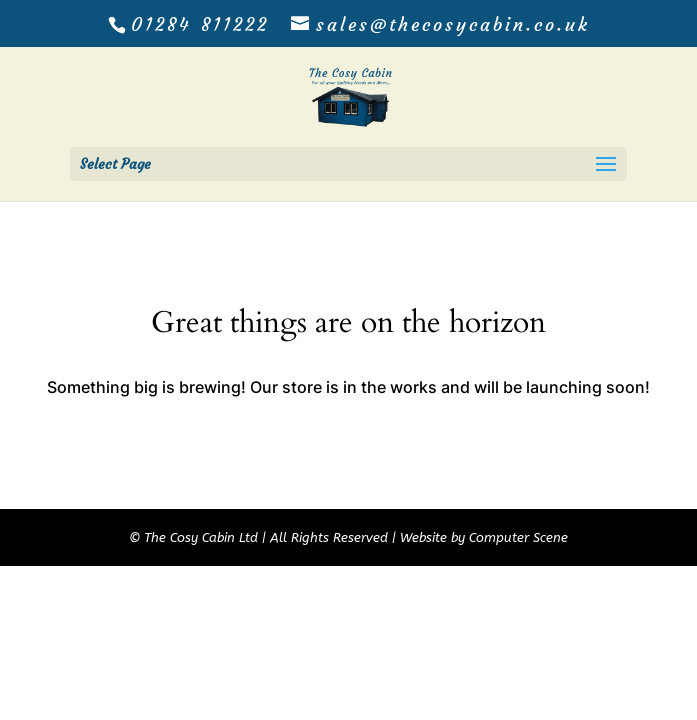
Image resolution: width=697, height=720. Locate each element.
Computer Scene (518, 537)
